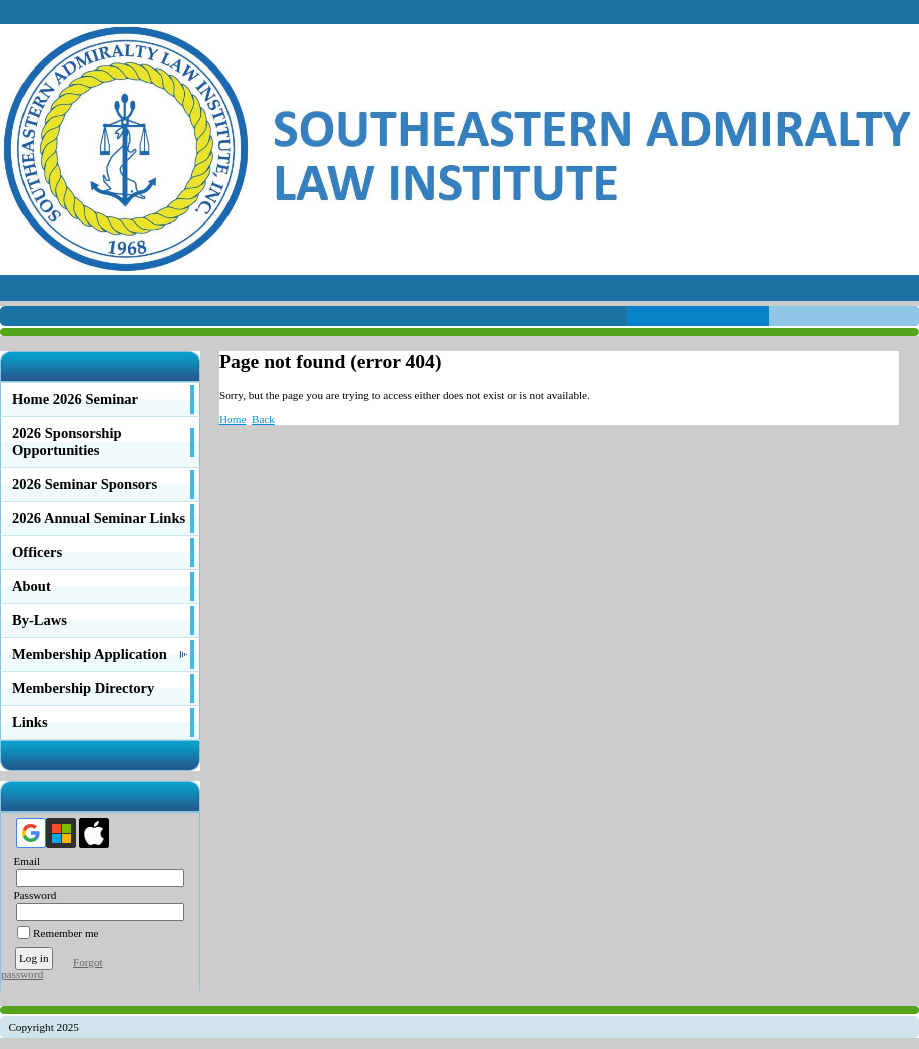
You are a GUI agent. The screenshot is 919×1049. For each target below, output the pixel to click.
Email (22, 861)
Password (30, 895)
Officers (37, 552)
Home (232, 419)
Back (263, 419)
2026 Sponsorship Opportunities (67, 441)
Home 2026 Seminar (75, 399)
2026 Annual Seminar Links (98, 518)
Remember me (66, 933)
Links (30, 722)
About (31, 586)
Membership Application (89, 654)
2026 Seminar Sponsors (84, 484)
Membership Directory (83, 688)
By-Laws (39, 620)
